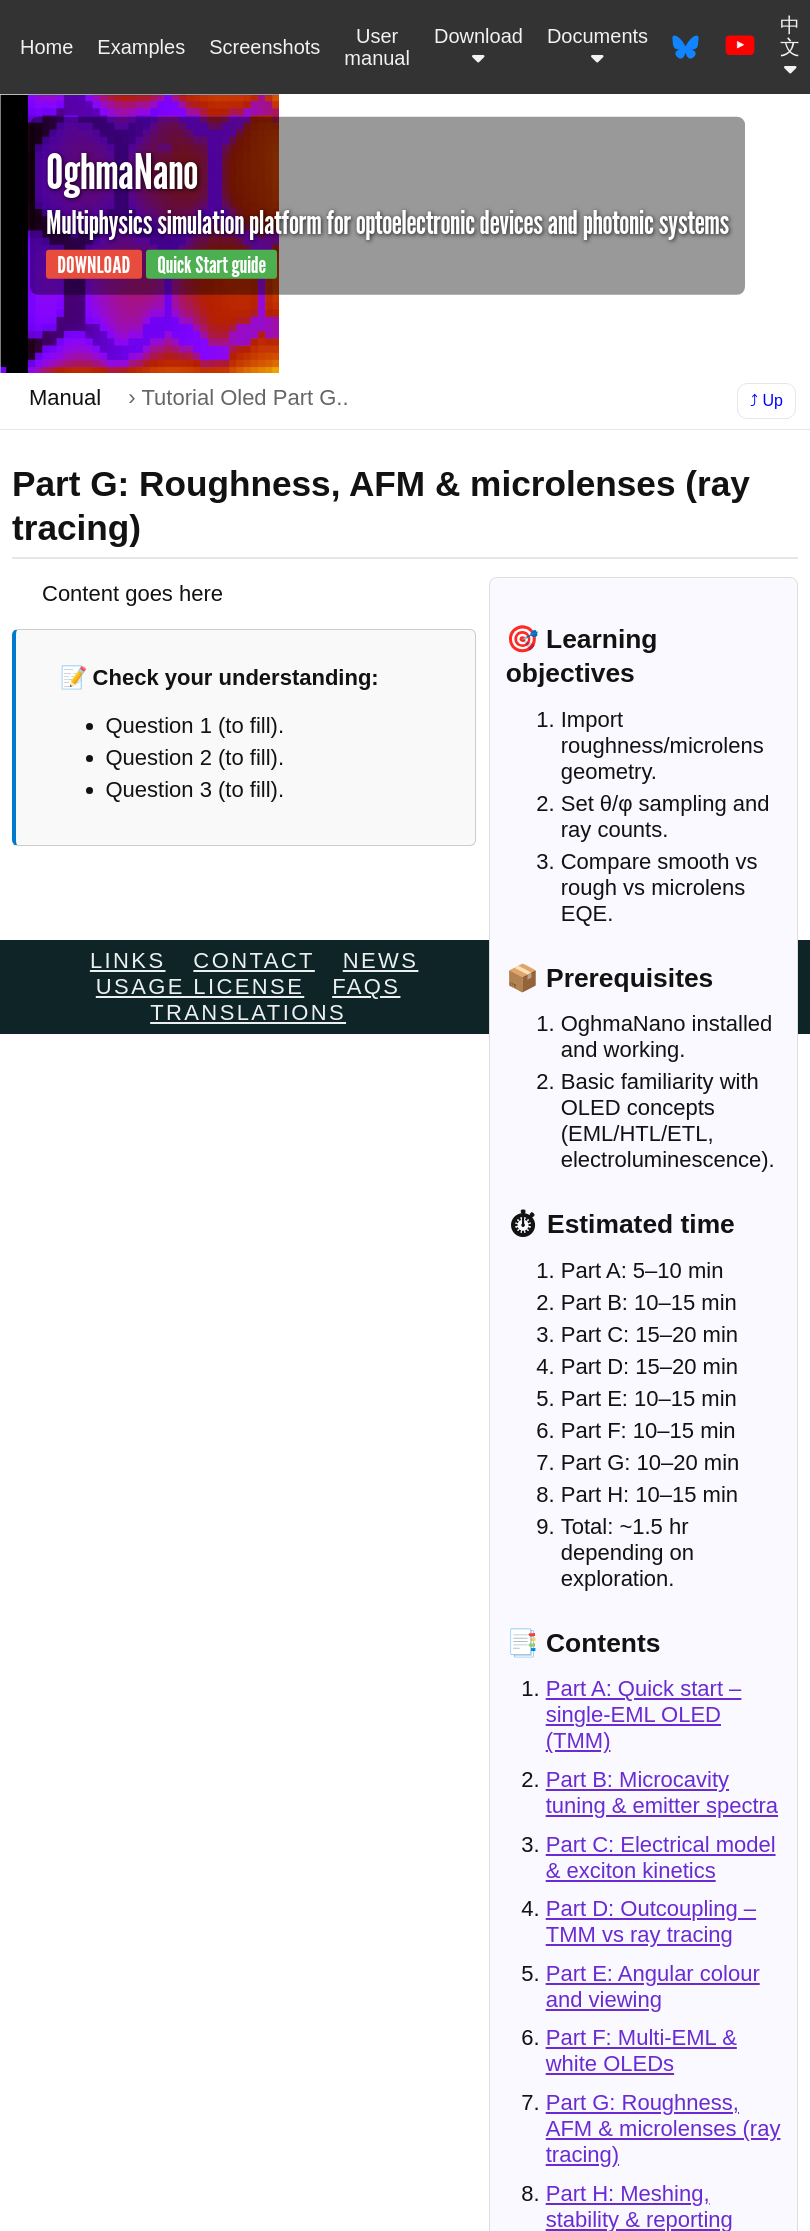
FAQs (366, 986)
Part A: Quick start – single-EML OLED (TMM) (644, 1714)
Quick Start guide (211, 264)
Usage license (200, 986)
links (128, 960)
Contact (254, 960)
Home (46, 47)
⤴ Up (766, 400)
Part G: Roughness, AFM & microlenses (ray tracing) (663, 2128)
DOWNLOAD (93, 264)
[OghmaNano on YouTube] (739, 47)
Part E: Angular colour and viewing (653, 1986)
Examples (141, 47)
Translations (248, 1012)
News (381, 960)
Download (478, 46)
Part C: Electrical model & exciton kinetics (661, 1857)
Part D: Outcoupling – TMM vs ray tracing (651, 1921)
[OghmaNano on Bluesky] (685, 47)
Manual (65, 397)
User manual (377, 47)
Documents (597, 46)
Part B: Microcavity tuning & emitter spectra (662, 1792)
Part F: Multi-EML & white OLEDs (641, 2050)
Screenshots (264, 47)
